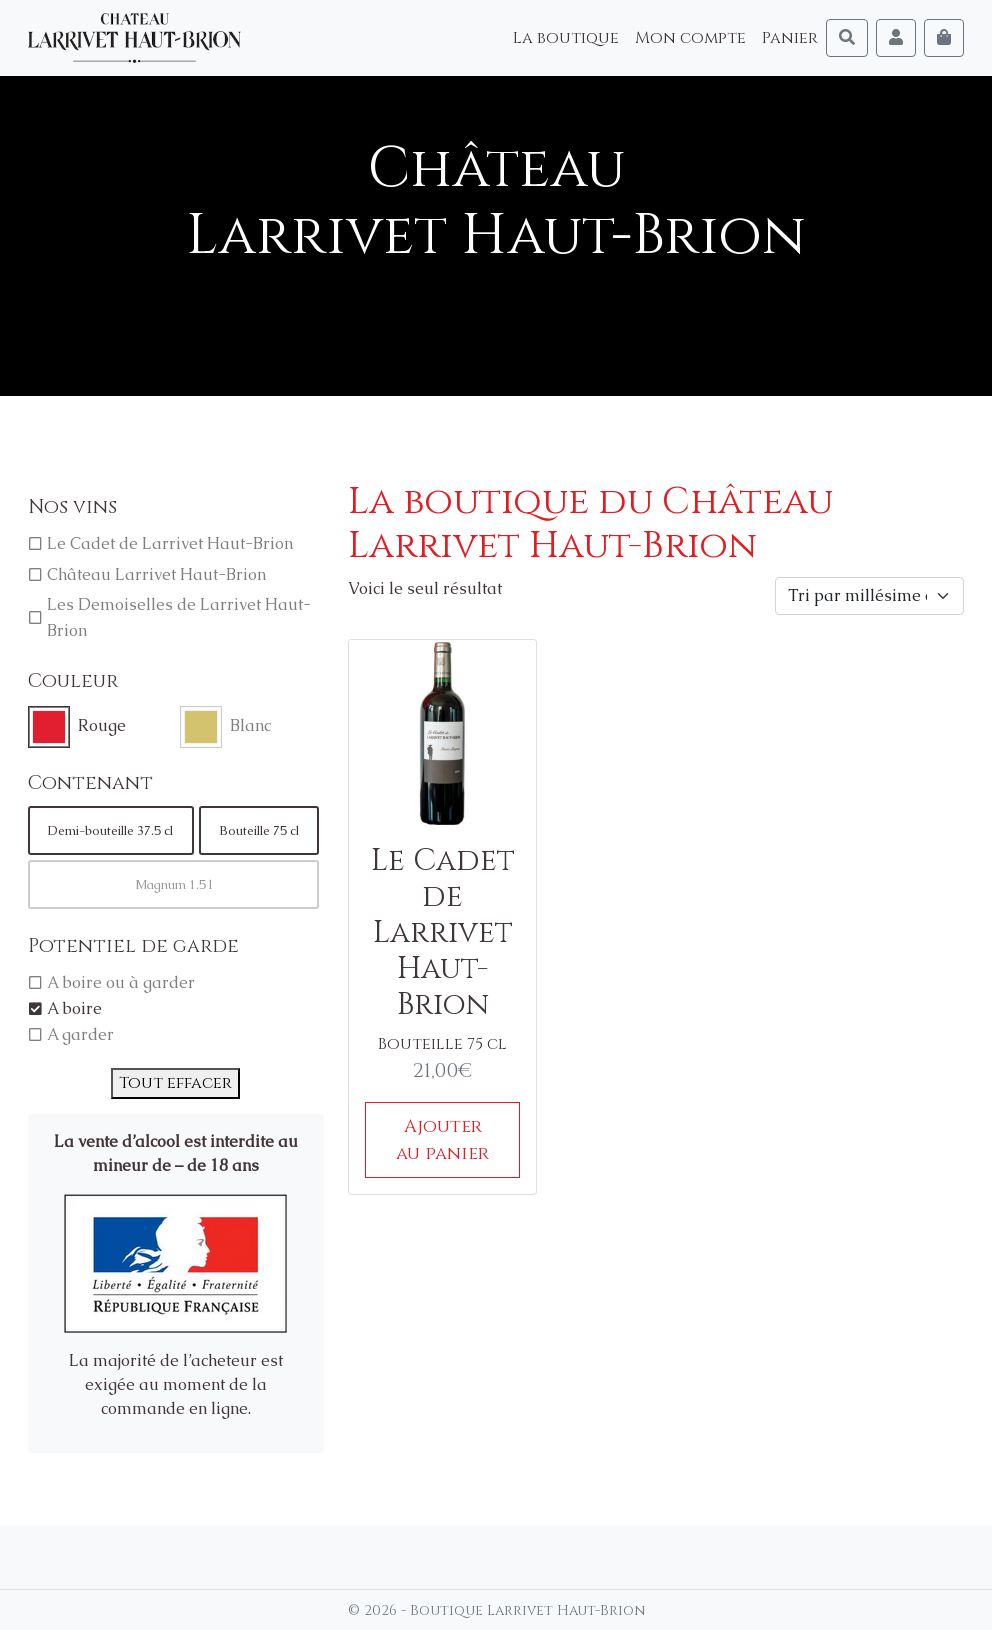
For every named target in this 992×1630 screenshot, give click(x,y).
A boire (74, 1008)
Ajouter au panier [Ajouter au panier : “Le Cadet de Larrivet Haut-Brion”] (442, 1140)
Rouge (102, 725)
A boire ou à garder (121, 982)
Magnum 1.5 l (173, 884)
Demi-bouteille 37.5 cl (110, 830)
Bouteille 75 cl (259, 830)
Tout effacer (175, 1083)
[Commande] (869, 596)
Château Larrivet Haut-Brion (156, 574)
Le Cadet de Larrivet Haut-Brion (170, 543)
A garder (80, 1034)
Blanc (250, 725)
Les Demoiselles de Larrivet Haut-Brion (179, 617)
